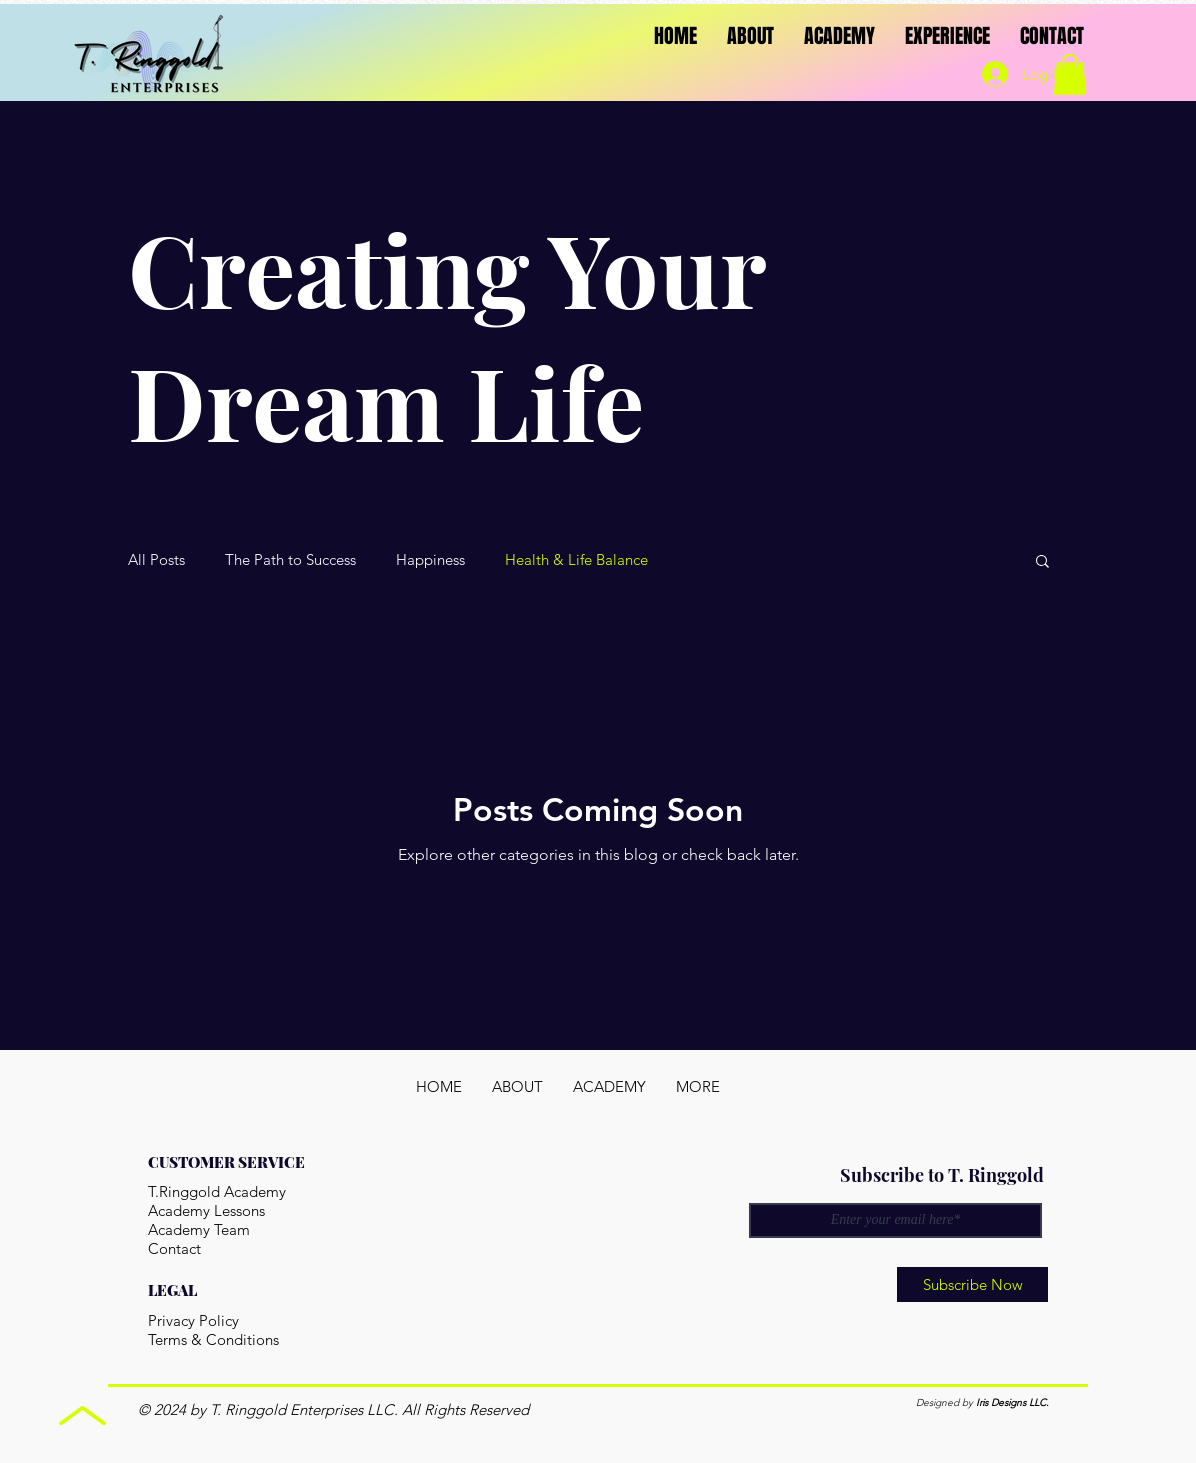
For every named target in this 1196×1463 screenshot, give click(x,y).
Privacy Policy (193, 1320)
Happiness (430, 560)
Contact (174, 1248)
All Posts (156, 560)
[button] (1042, 562)
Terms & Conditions (213, 1339)
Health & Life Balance (576, 560)
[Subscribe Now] (972, 1284)
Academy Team (199, 1229)
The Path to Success (290, 560)
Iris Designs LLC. (1012, 1402)
